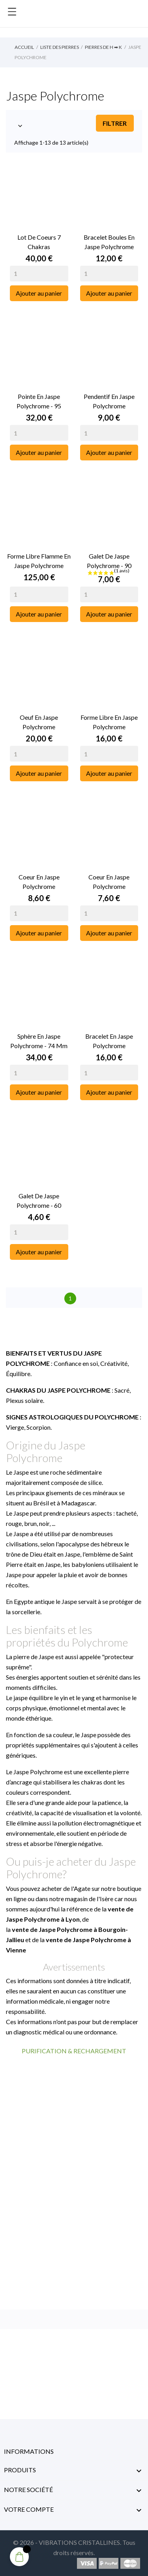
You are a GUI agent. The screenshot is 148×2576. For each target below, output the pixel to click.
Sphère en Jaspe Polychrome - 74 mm (38, 1040)
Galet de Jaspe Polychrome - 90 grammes (109, 561)
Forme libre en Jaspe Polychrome (109, 721)
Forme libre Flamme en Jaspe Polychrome (39, 560)
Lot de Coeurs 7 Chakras (39, 241)
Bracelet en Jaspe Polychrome (109, 1040)
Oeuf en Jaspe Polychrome (39, 721)
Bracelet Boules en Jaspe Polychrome (109, 241)
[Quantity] (39, 273)
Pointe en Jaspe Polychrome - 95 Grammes (39, 402)
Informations (29, 2451)
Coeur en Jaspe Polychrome (39, 881)
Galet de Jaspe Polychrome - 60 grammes (39, 1201)
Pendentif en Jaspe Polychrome (109, 401)
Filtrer (115, 123)
